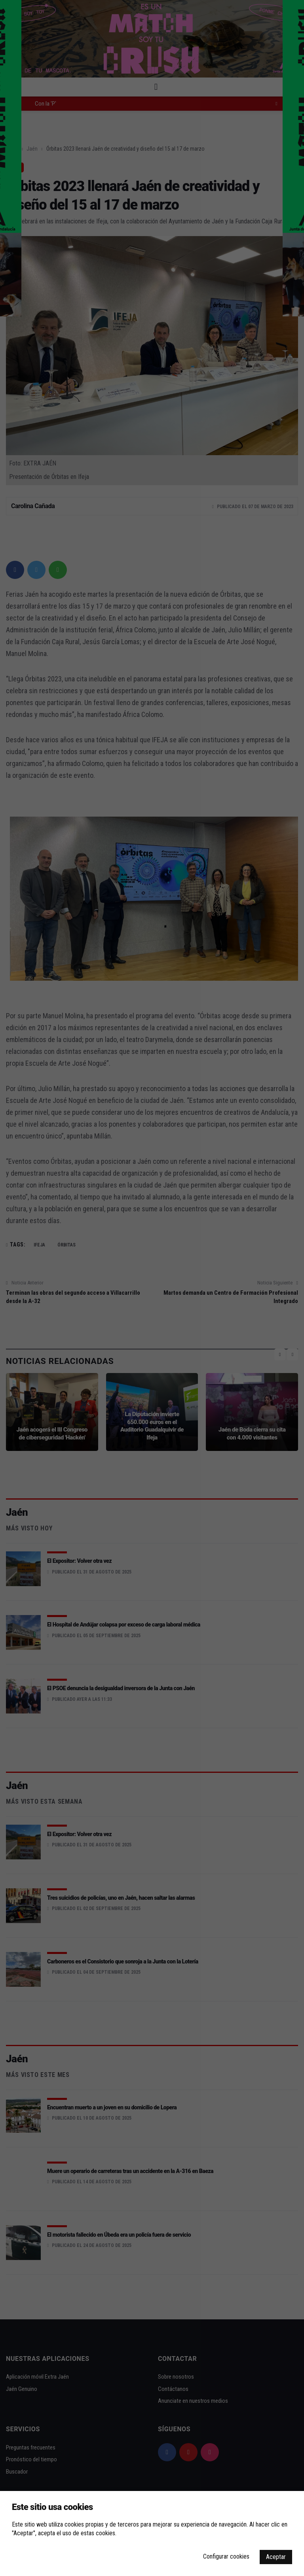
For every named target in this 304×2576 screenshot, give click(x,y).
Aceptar (276, 2557)
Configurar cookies (226, 2556)
